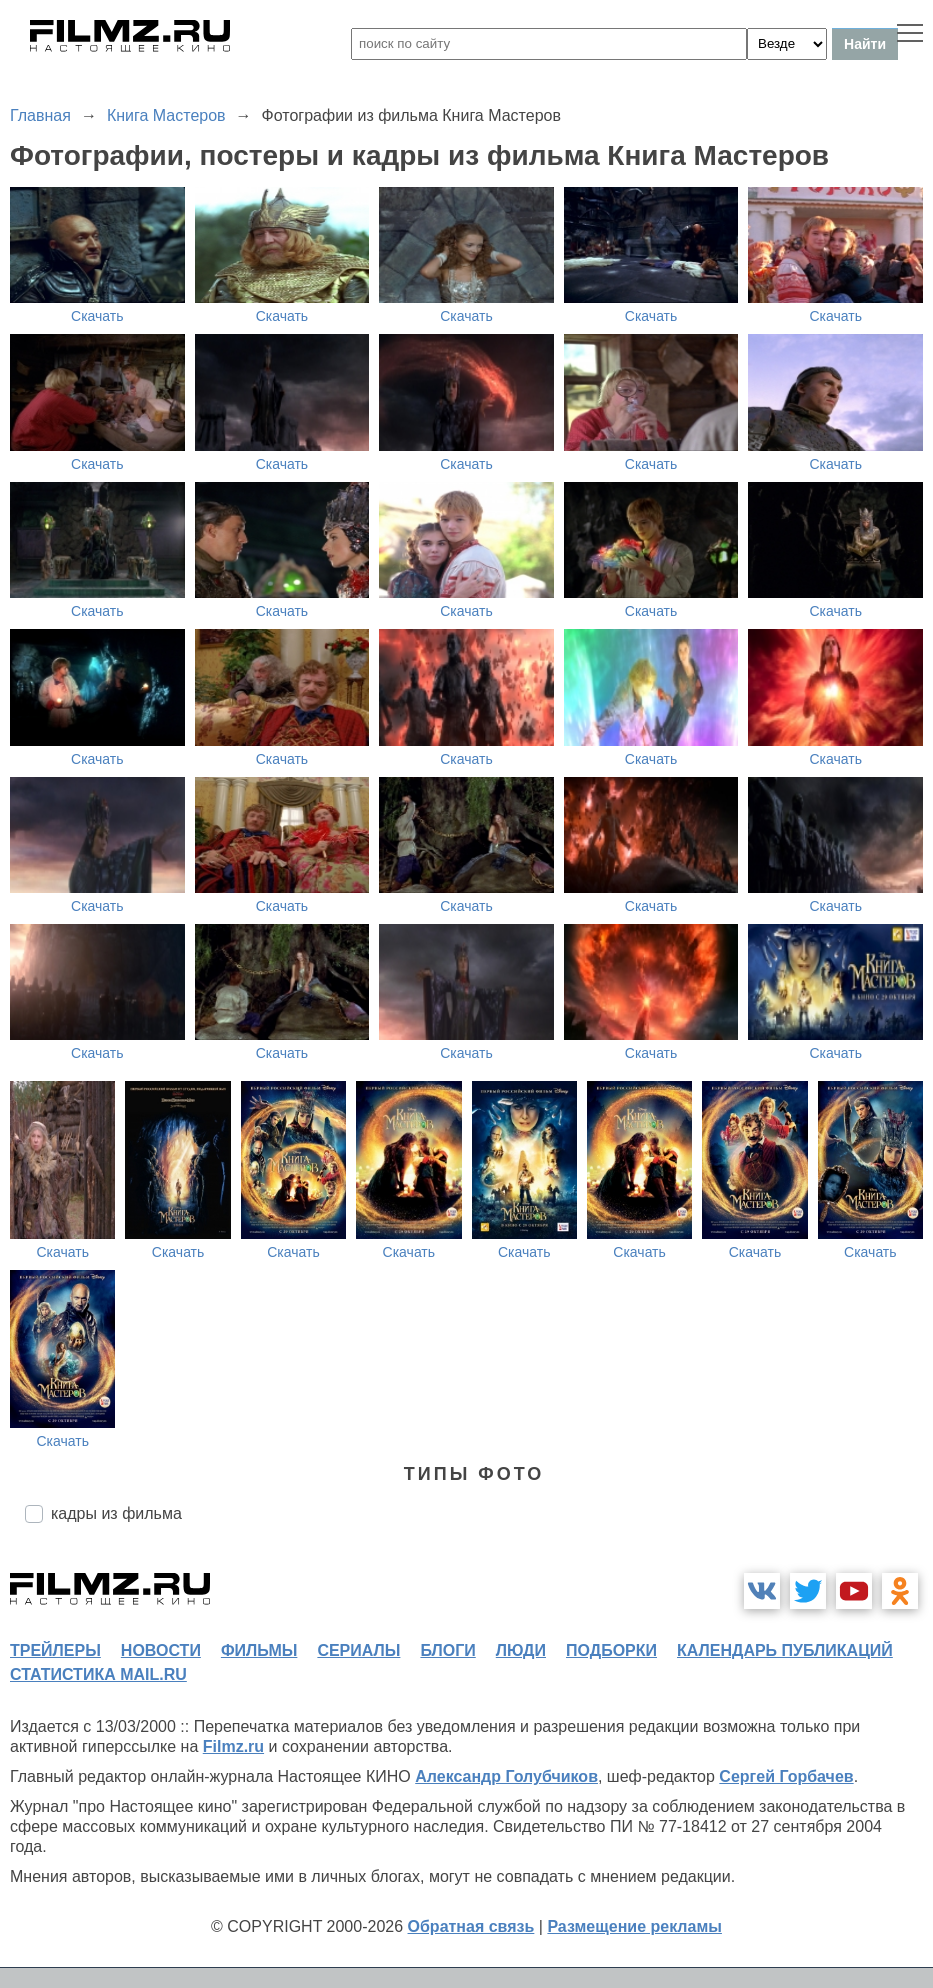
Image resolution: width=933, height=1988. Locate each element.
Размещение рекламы (634, 1926)
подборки (611, 1650)
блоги (447, 1650)
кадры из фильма (116, 1513)
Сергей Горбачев (786, 1776)
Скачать (97, 316)
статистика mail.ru (98, 1674)
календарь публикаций (785, 1650)
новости (161, 1650)
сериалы (358, 1650)
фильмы (259, 1650)
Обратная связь (471, 1926)
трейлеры (55, 1650)
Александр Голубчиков (506, 1776)
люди (521, 1650)
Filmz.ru (233, 1746)
